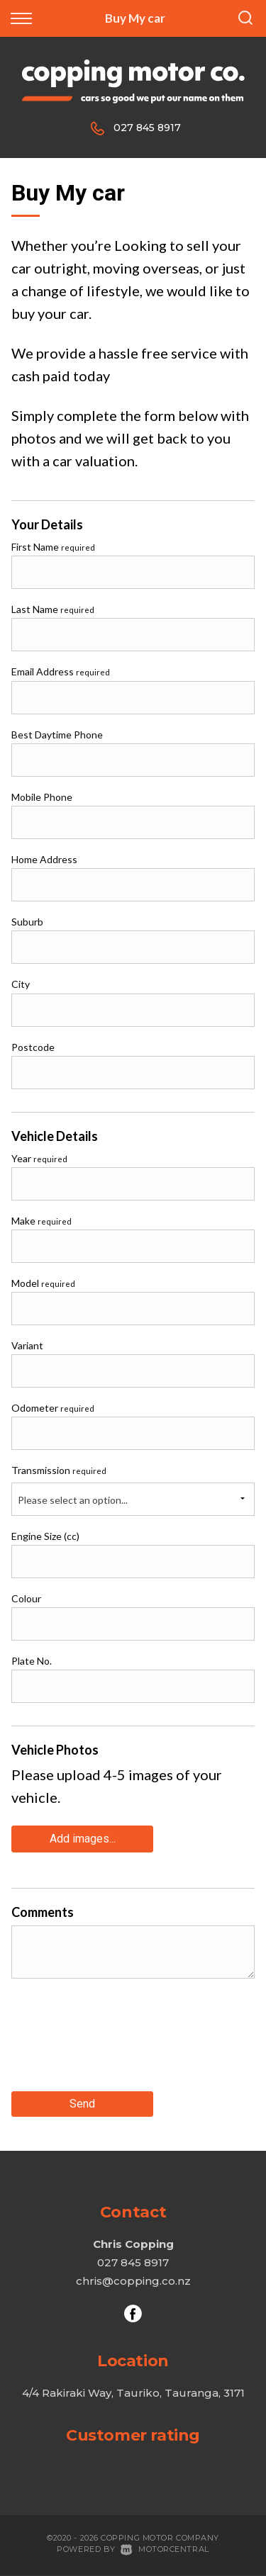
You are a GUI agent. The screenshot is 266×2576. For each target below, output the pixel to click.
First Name (53, 547)
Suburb (27, 922)
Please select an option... (73, 1500)
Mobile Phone (41, 797)
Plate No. (31, 1661)
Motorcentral (165, 2549)
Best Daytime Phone (57, 735)
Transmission (58, 1470)
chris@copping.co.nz (133, 2281)
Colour (26, 1598)
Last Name (52, 609)
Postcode (33, 1047)
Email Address (60, 671)
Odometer (52, 1408)
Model (43, 1283)
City (20, 984)
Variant (27, 1345)
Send (82, 2103)
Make (41, 1221)
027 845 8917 (147, 127)
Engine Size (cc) (45, 1536)
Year (39, 1158)
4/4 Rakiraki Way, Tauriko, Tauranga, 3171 (133, 2393)
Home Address (44, 859)
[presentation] (119, 2040)
